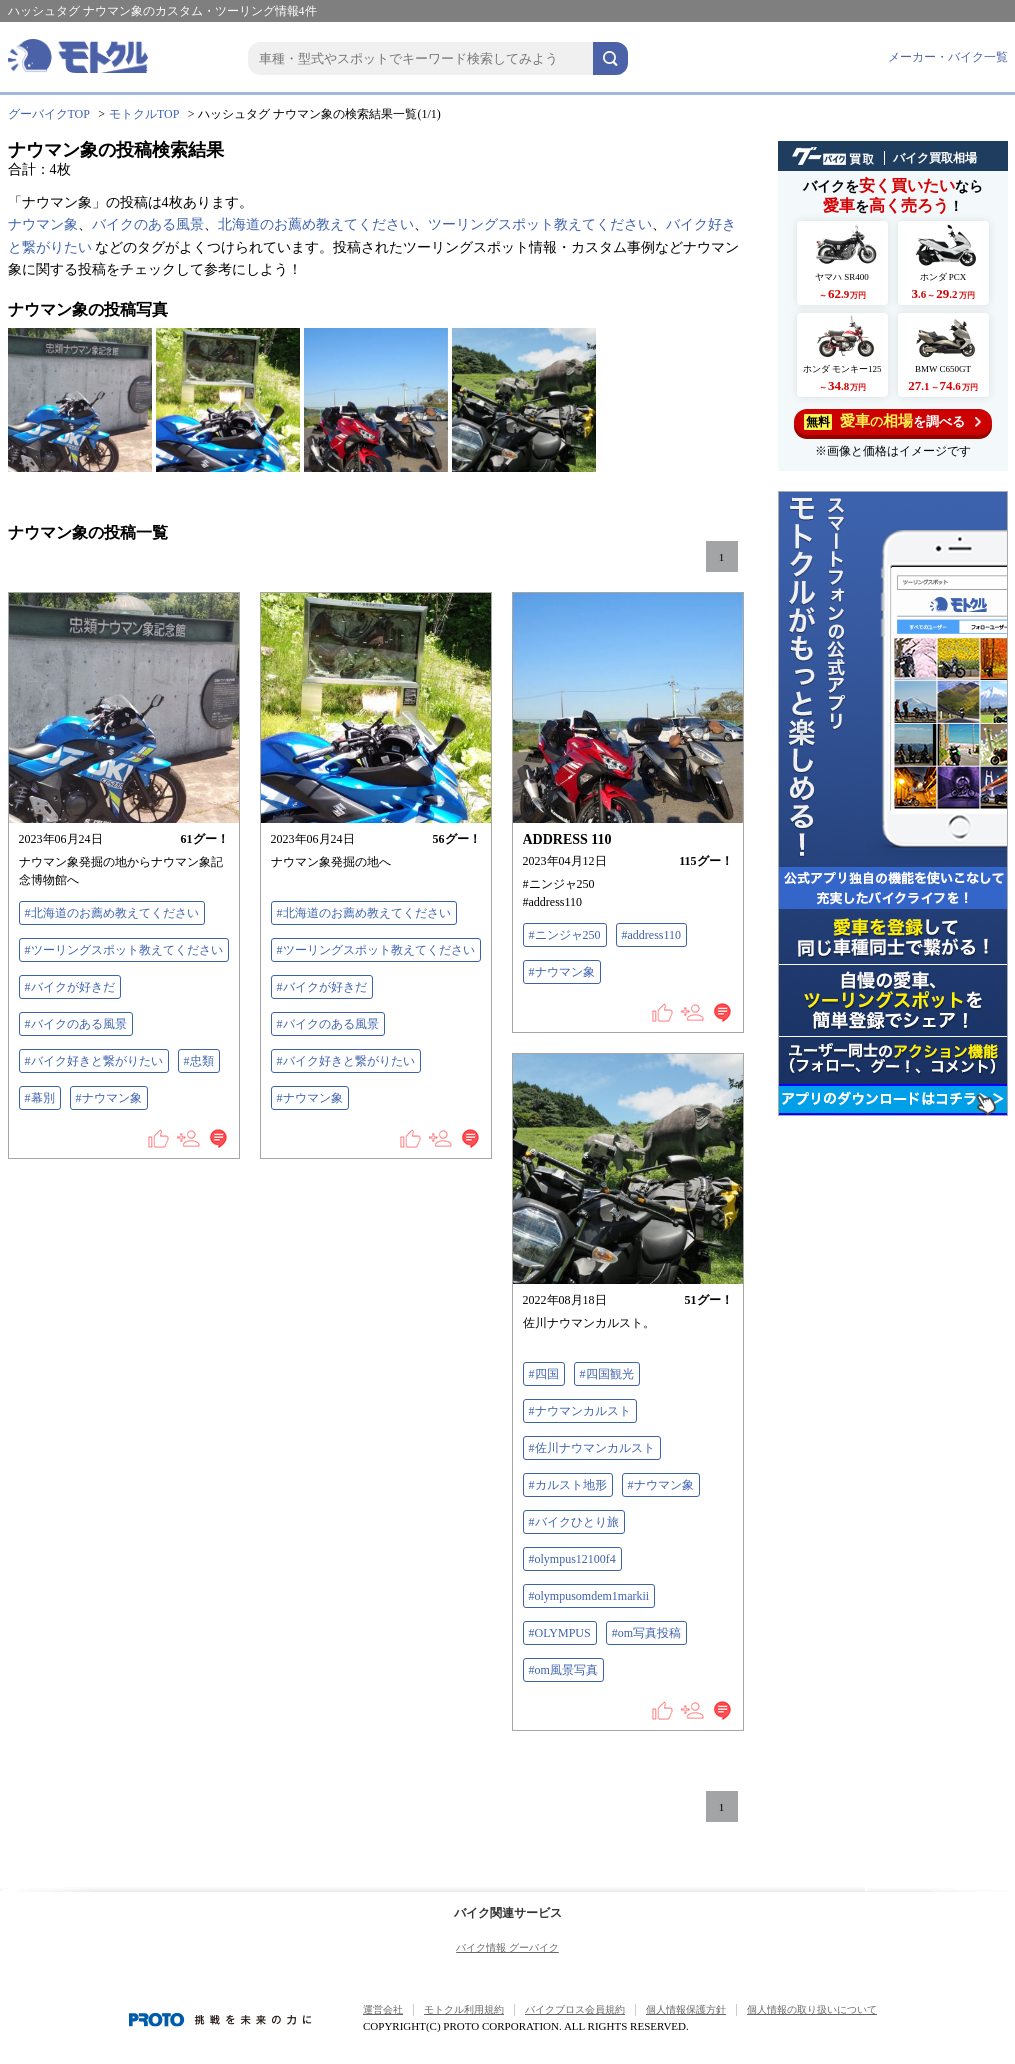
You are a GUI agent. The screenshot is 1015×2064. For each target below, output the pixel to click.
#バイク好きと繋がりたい (94, 1061)
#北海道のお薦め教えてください (112, 913)
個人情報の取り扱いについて (812, 2009)
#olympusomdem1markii (589, 1596)
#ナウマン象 (109, 1098)
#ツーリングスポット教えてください (124, 950)
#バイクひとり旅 (574, 1522)
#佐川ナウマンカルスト (592, 1448)
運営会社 (383, 2009)
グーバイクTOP (49, 114)
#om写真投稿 (646, 1633)
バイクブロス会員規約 (575, 2009)
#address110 (652, 935)
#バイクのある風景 (76, 1024)
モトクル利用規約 (464, 2009)
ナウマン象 (43, 224)
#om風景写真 (563, 1670)
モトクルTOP (144, 114)
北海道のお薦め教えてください (316, 224)
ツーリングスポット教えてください (540, 224)
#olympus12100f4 (572, 1559)
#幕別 (40, 1098)
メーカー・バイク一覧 (948, 57)
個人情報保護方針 (686, 2009)
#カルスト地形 (568, 1485)
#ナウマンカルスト (580, 1411)
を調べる (892, 421)
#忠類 (199, 1061)
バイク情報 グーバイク (507, 1947)
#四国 (544, 1374)
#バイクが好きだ (70, 987)
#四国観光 (607, 1374)
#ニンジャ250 (565, 935)
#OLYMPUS (560, 1633)
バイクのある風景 (148, 224)
